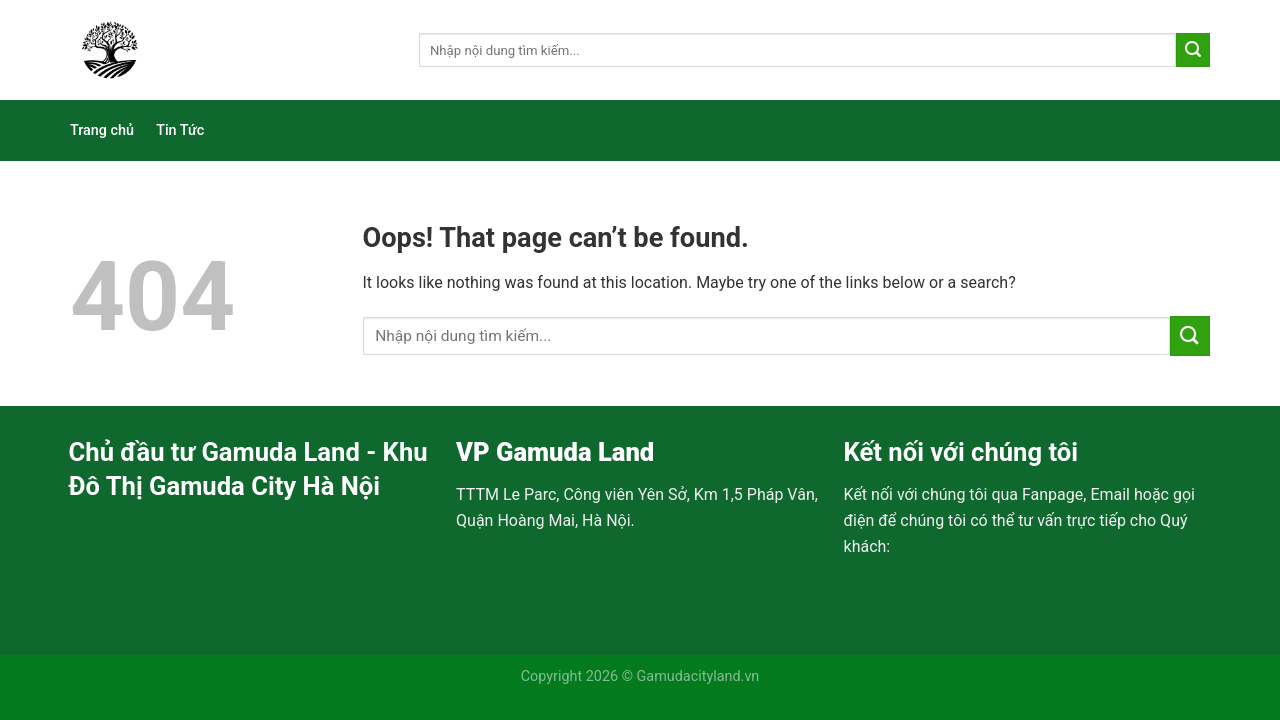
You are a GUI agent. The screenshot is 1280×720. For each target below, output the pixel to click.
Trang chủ (102, 130)
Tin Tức (180, 130)
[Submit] (1193, 50)
